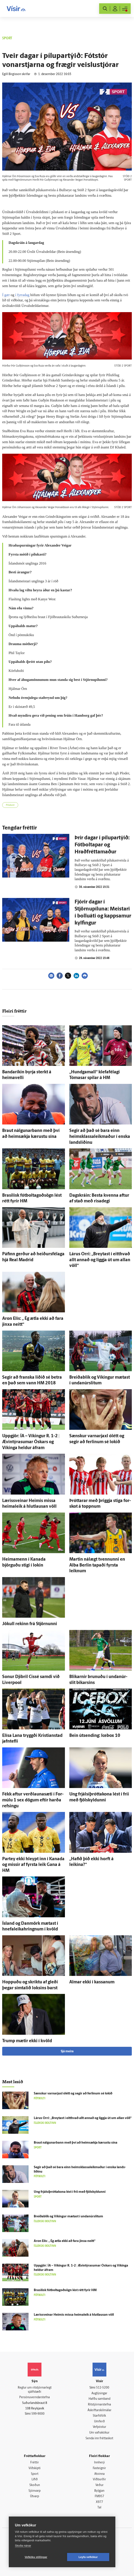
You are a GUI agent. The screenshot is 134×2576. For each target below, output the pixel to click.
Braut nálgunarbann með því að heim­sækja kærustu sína (75, 2142)
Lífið (35, 2479)
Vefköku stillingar (36, 2557)
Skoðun (34, 2485)
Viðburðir (99, 2479)
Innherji (99, 2462)
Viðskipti (35, 2468)
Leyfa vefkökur (88, 2557)
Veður (99, 2485)
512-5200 (102, 2387)
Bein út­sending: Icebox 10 (94, 1736)
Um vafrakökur (99, 2432)
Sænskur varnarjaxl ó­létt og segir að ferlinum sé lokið (73, 2093)
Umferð (99, 2421)
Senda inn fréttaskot (99, 2438)
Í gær (6, 295)
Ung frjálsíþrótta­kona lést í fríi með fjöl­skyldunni (69, 2192)
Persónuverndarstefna (34, 2397)
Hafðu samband (99, 2399)
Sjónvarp (35, 2491)
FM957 (99, 2496)
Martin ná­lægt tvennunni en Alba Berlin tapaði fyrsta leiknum (97, 1565)
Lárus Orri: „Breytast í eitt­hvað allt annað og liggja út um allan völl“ (99, 1260)
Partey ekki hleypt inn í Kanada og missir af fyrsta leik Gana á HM (33, 1865)
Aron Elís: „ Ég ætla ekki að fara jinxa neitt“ (64, 2241)
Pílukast (10, 805)
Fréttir (34, 2462)
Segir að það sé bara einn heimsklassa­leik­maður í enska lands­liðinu (99, 1137)
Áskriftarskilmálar (99, 2410)
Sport (34, 2474)
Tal (99, 2507)
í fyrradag (22, 295)
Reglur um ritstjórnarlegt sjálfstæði (35, 2390)
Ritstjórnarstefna (99, 2404)
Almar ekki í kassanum (91, 1982)
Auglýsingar (99, 2393)
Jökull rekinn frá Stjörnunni (29, 1624)
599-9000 (38, 2414)
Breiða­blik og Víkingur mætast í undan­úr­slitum (68, 2216)
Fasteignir (99, 2468)
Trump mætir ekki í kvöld (27, 2041)
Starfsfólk (99, 2416)
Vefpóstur (99, 2427)
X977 (99, 2502)
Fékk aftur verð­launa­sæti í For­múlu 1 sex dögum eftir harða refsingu (33, 1800)
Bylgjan (99, 2491)
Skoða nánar (23, 2545)
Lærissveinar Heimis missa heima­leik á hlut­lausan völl (74, 2315)
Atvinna (99, 2474)
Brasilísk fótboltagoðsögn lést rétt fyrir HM (65, 2290)
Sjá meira (67, 2051)
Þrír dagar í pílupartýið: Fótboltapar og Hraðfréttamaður (102, 845)
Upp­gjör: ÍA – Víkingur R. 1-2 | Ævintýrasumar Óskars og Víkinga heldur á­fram (30, 1442)
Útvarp (34, 2496)
